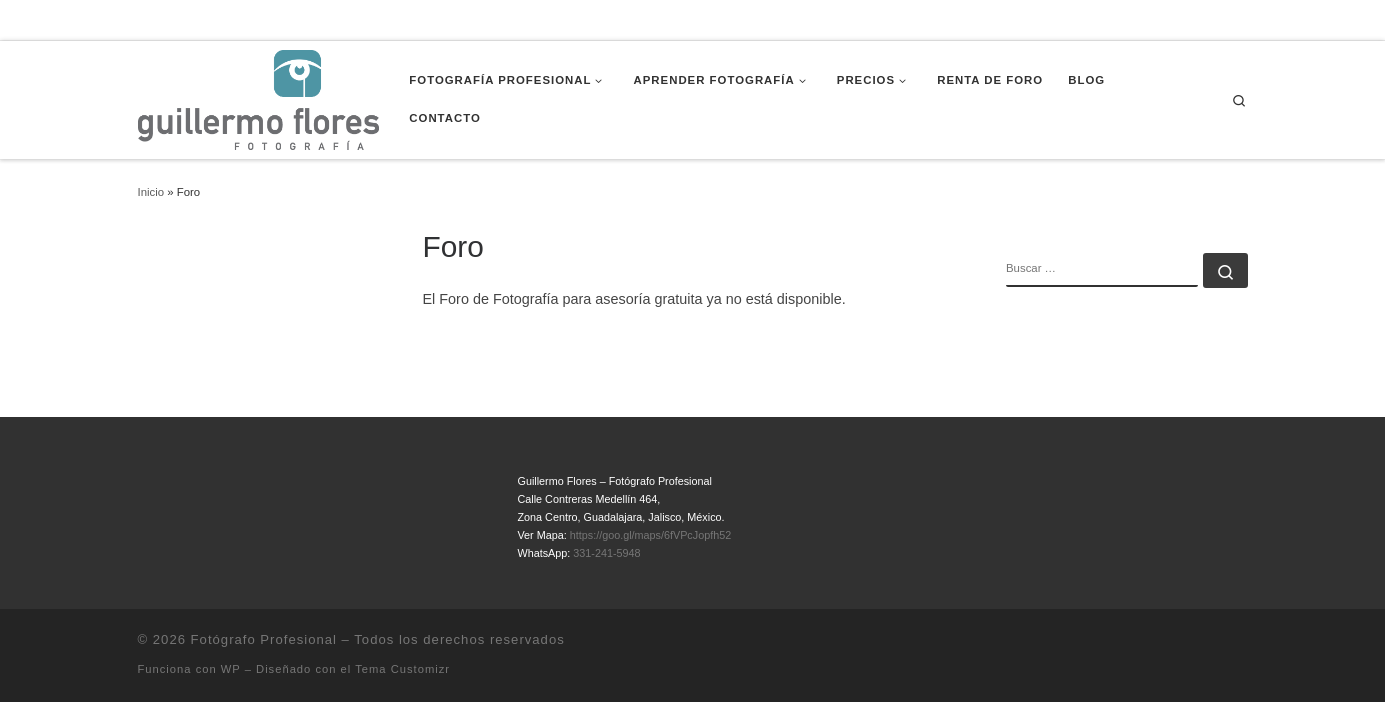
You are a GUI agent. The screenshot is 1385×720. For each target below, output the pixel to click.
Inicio (151, 192)
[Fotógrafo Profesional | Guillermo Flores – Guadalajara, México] (259, 98)
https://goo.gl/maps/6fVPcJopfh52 (650, 535)
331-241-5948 (606, 553)
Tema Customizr (402, 669)
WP (231, 669)
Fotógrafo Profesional (264, 639)
